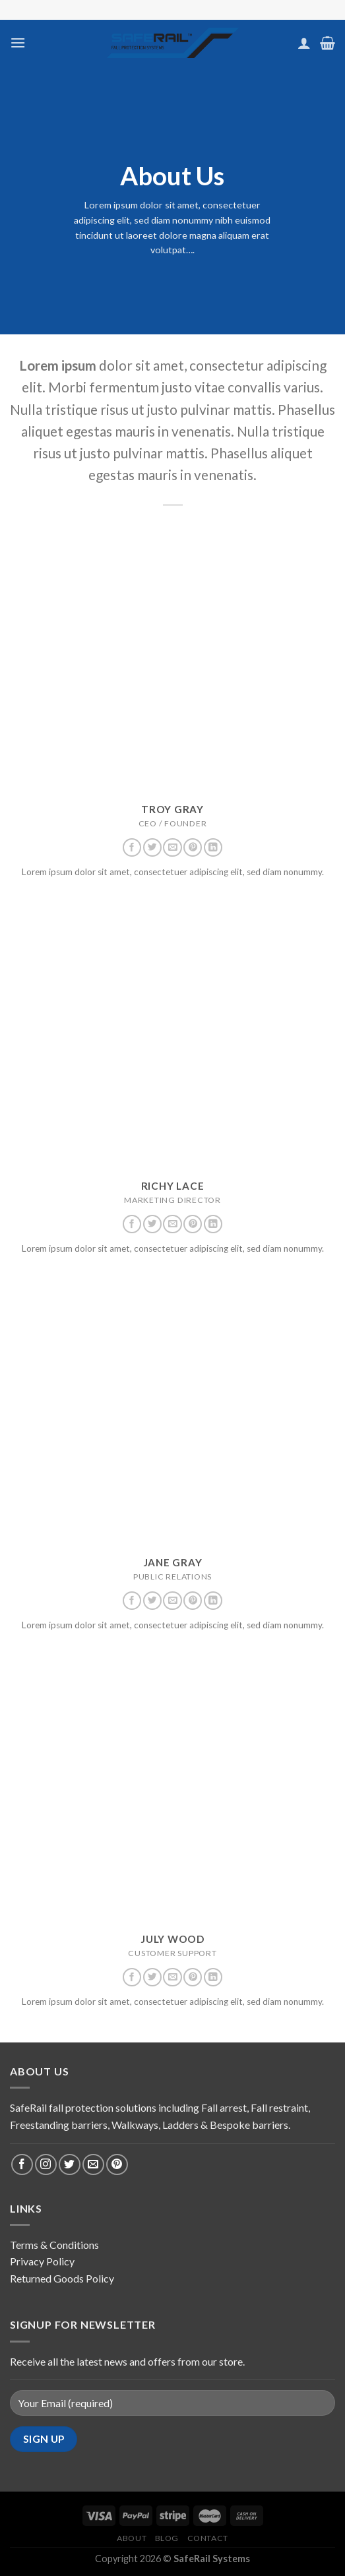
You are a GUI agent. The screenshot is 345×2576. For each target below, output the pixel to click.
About (131, 2538)
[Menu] (18, 42)
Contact (207, 2538)
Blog (167, 2538)
